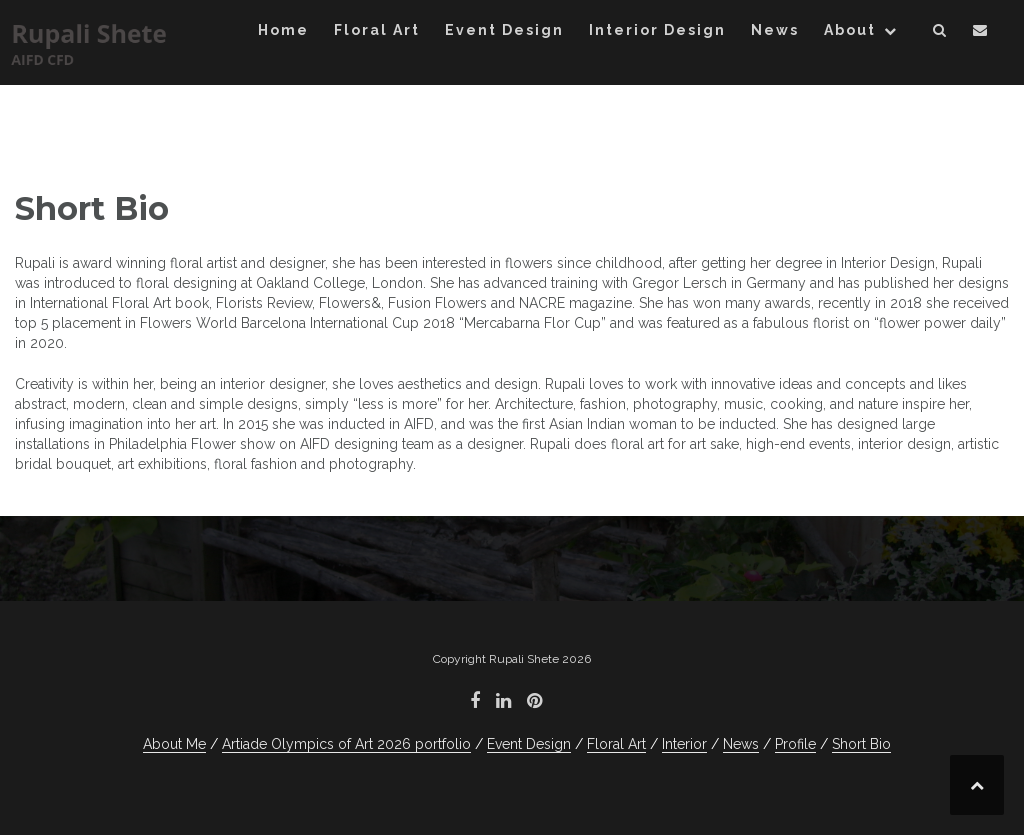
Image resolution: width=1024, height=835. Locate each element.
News (775, 30)
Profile (795, 744)
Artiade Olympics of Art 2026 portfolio (346, 744)
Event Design (504, 30)
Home (283, 30)
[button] (940, 33)
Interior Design (657, 30)
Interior (684, 744)
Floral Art (377, 30)
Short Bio (861, 744)
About (850, 30)
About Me (174, 744)
